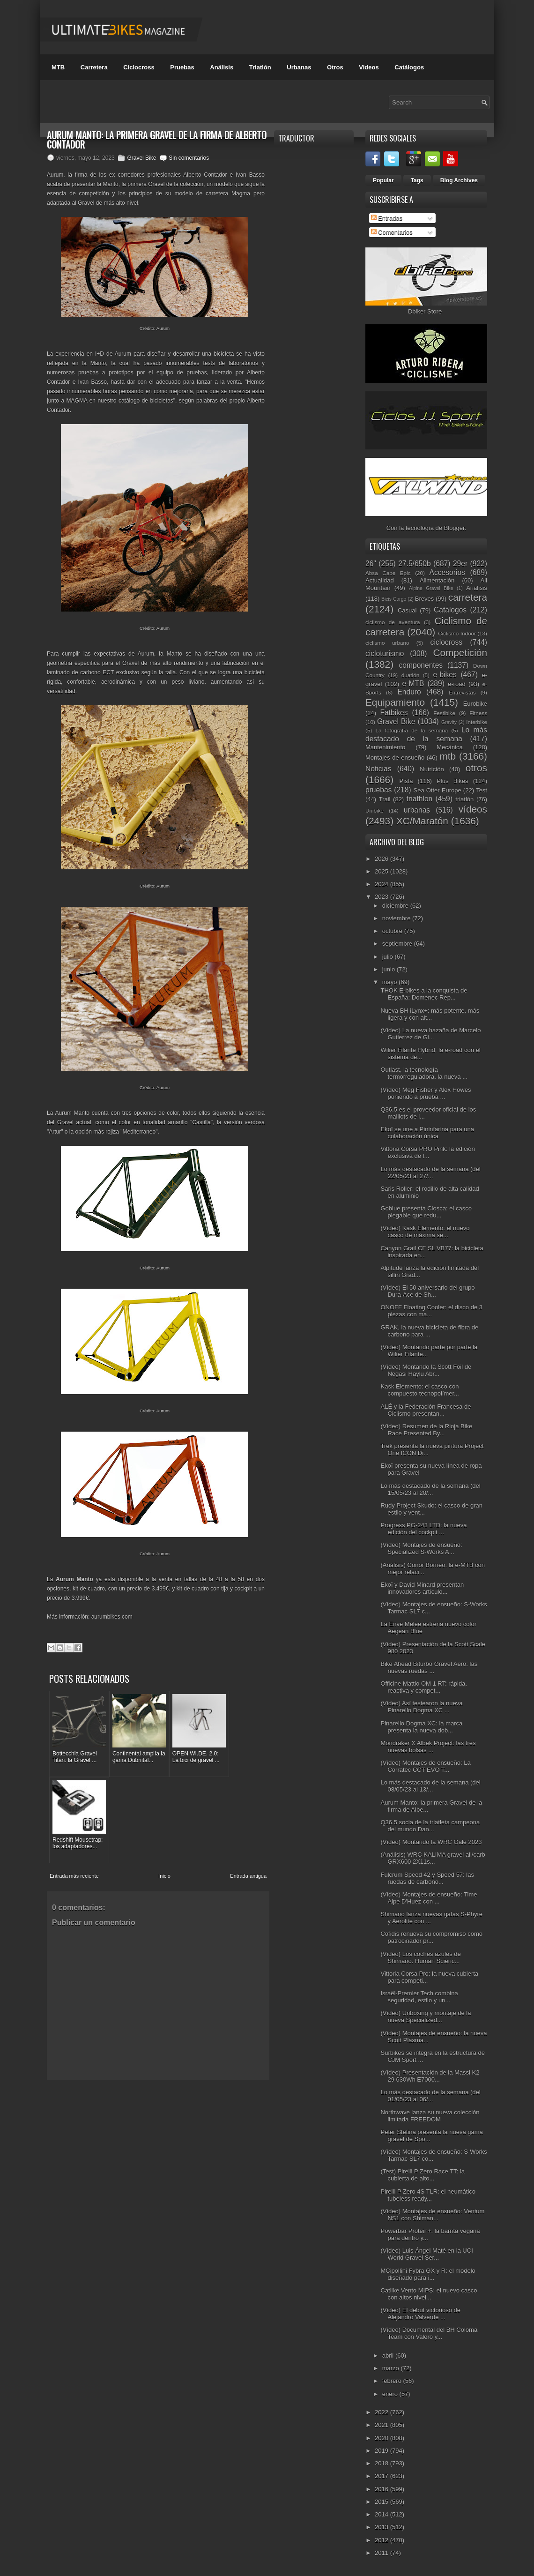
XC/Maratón (422, 820)
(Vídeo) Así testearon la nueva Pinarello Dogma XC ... (421, 1707)
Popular (383, 180)
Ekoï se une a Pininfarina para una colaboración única (427, 1133)
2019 (382, 2450)
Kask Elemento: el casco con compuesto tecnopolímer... (419, 1390)
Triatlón (260, 67)
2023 (382, 896)
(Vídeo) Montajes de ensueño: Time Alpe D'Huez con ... (428, 1898)
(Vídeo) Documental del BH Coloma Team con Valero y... (428, 2333)
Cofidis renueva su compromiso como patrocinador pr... (431, 1937)
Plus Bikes (452, 780)
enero (391, 2393)
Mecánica (450, 747)
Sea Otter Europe (437, 790)
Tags (417, 180)
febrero (392, 2380)
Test (481, 790)
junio (389, 969)
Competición (460, 652)
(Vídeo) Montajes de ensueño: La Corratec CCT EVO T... (425, 1766)
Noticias (378, 769)
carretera (467, 597)
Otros (335, 67)
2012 (382, 2540)
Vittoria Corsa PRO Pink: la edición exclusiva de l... (427, 1152)
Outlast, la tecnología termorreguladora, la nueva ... (423, 1073)
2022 (382, 2412)
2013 (382, 2527)
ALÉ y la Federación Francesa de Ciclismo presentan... (425, 1410)
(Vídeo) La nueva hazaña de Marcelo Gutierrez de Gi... (430, 1034)
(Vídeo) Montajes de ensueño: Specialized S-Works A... (421, 1548)
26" (370, 563)
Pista (406, 780)
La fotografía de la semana (411, 730)
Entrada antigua (248, 1782)
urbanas (417, 810)
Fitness (478, 713)
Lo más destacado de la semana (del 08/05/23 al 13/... (430, 1786)
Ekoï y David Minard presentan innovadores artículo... (422, 1588)
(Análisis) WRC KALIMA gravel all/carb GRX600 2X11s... (432, 1858)
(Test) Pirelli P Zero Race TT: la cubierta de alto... (422, 2175)
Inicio (164, 1782)
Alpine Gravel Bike (431, 588)
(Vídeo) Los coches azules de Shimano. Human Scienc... (420, 1957)
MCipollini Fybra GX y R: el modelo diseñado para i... (427, 2274)
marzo (391, 2368)
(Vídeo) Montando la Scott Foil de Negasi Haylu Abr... (425, 1370)
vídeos (473, 809)
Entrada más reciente (74, 1782)
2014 (382, 2514)
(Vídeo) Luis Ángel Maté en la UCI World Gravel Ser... (426, 2254)
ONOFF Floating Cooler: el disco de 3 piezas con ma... (431, 1311)
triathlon (419, 799)
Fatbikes (394, 713)
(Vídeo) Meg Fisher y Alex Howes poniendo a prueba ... (425, 1093)
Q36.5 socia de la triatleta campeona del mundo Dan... (430, 1826)
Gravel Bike (141, 158)
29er (460, 563)
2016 (382, 2489)
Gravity (449, 722)
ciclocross (446, 642)
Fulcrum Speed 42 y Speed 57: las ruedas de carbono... (427, 1878)
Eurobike (475, 703)
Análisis (221, 67)
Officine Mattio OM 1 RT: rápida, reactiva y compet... (423, 1687)
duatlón (410, 675)
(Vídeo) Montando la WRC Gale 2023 (431, 1841)
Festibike (444, 713)
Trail (385, 799)
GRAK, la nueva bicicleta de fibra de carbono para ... (429, 1331)
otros (476, 767)
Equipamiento (395, 702)
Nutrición (432, 769)
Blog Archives (459, 180)
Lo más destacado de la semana (426, 734)
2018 (382, 2463)
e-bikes (445, 675)
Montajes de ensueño (394, 757)
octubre (393, 930)
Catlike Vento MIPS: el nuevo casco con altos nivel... (428, 2294)
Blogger (454, 527)
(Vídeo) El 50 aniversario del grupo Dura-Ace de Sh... (427, 1291)
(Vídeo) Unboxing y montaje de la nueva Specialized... (425, 2016)
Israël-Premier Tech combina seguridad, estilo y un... (419, 1997)
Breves (424, 598)
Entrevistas (462, 692)
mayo (390, 982)
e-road (457, 683)
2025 (382, 871)
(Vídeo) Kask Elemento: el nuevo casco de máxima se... (424, 1232)
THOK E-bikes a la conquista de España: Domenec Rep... (423, 994)
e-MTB (413, 683)
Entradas (387, 218)
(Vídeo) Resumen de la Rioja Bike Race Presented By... (426, 1430)
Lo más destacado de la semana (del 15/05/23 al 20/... (430, 1489)
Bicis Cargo (393, 599)
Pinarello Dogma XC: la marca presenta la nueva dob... (421, 1727)
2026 (382, 858)
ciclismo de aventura (392, 622)
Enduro (409, 692)
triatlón (464, 799)
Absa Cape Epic (388, 573)
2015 (382, 2501)
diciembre (396, 905)
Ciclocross (138, 67)
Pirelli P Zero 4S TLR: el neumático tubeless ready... (427, 2195)
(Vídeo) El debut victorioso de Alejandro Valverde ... (420, 2314)
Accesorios (447, 572)
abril (388, 2355)
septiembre (398, 943)
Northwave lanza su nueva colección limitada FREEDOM (429, 2116)
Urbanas (299, 67)
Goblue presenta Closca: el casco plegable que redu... (425, 1212)
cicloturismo (384, 653)
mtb (447, 756)
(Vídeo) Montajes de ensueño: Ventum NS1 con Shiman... (432, 2215)
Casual (407, 610)
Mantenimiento (385, 747)
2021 (382, 2424)
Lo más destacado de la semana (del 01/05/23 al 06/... (430, 2096)
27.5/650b (414, 563)
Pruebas (182, 67)
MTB (58, 67)
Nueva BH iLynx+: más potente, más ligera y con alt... (429, 1014)
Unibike (374, 810)
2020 (382, 2438)
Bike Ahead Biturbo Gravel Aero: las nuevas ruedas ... (428, 1667)
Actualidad (379, 580)
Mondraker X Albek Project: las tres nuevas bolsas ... (427, 1747)
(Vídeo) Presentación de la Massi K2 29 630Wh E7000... (429, 2076)
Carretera (94, 67)
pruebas (378, 790)
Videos (368, 67)
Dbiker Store (425, 311)
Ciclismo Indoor (457, 633)
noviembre (397, 918)
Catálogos (409, 67)
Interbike (476, 722)
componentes (421, 665)
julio (388, 956)
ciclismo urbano (387, 643)
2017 (382, 2475)
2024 (382, 884)
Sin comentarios (189, 158)
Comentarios (392, 232)
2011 (382, 2552)
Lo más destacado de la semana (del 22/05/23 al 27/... (430, 1172)
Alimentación (437, 580)
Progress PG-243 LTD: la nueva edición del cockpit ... (423, 1529)
